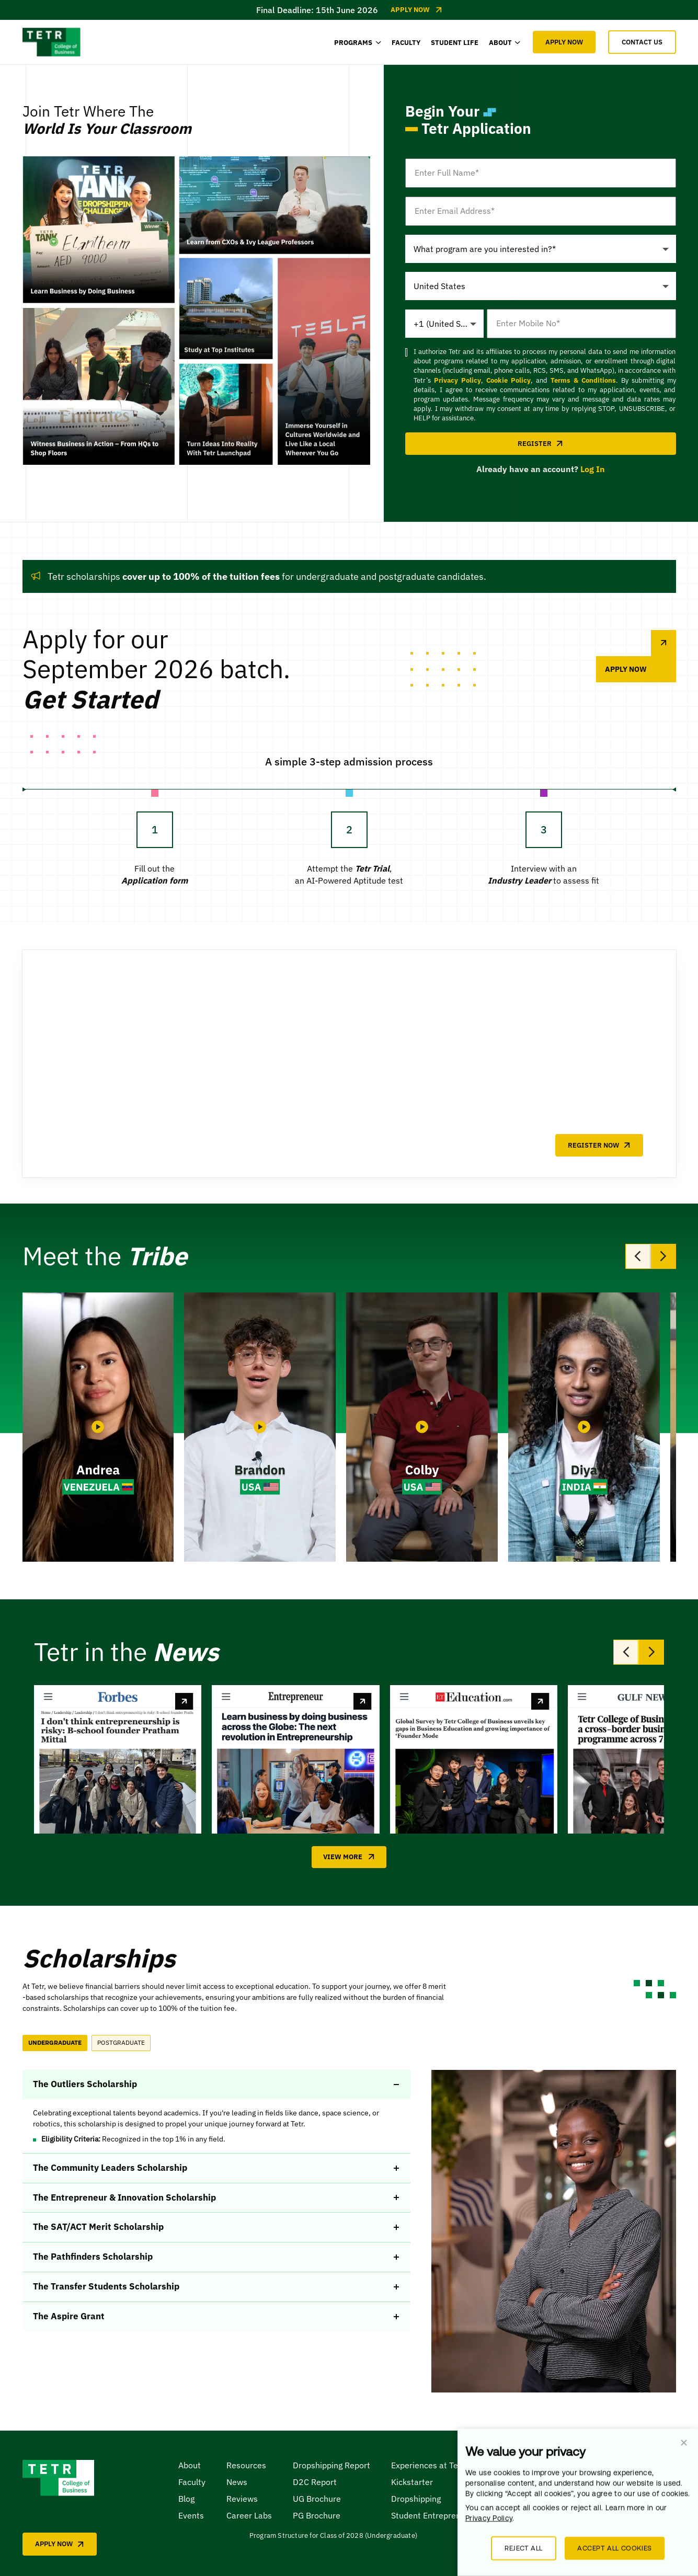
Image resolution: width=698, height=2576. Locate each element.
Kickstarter (412, 2482)
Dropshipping (416, 2498)
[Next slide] (663, 1256)
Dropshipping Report (331, 2465)
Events (191, 2515)
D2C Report (315, 2482)
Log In (592, 469)
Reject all (524, 2548)
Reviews (242, 2498)
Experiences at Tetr (427, 2465)
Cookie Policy (508, 380)
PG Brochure (316, 2515)
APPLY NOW (564, 42)
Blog (186, 2498)
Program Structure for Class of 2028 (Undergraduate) (333, 2535)
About (189, 2465)
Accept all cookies (614, 2548)
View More (349, 1856)
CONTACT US (642, 42)
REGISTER (540, 443)
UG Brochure (317, 2498)
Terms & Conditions (583, 380)
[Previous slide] (637, 1256)
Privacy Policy (457, 380)
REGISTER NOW (599, 1145)
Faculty (191, 2482)
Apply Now (416, 10)
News (236, 2482)
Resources (246, 2465)
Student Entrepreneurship (440, 2515)
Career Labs (249, 2515)
